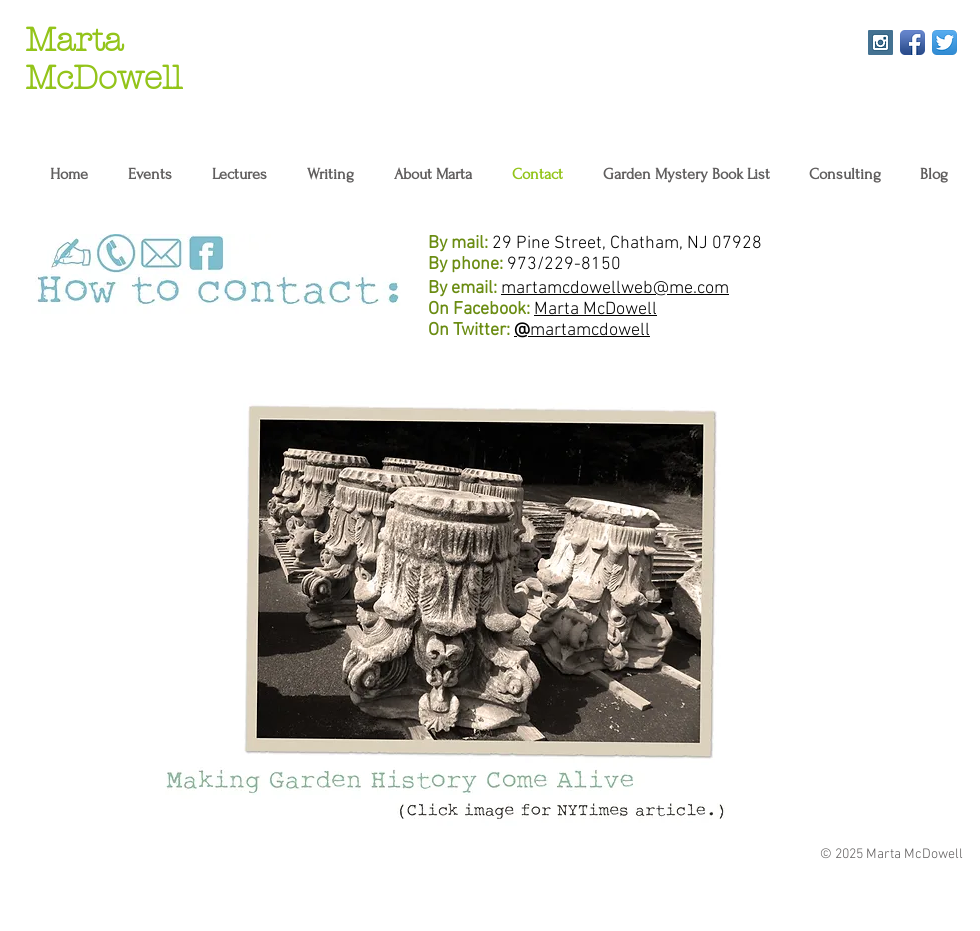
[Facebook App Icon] (912, 42)
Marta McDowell (595, 309)
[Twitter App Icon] (944, 42)
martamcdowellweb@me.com (615, 288)
